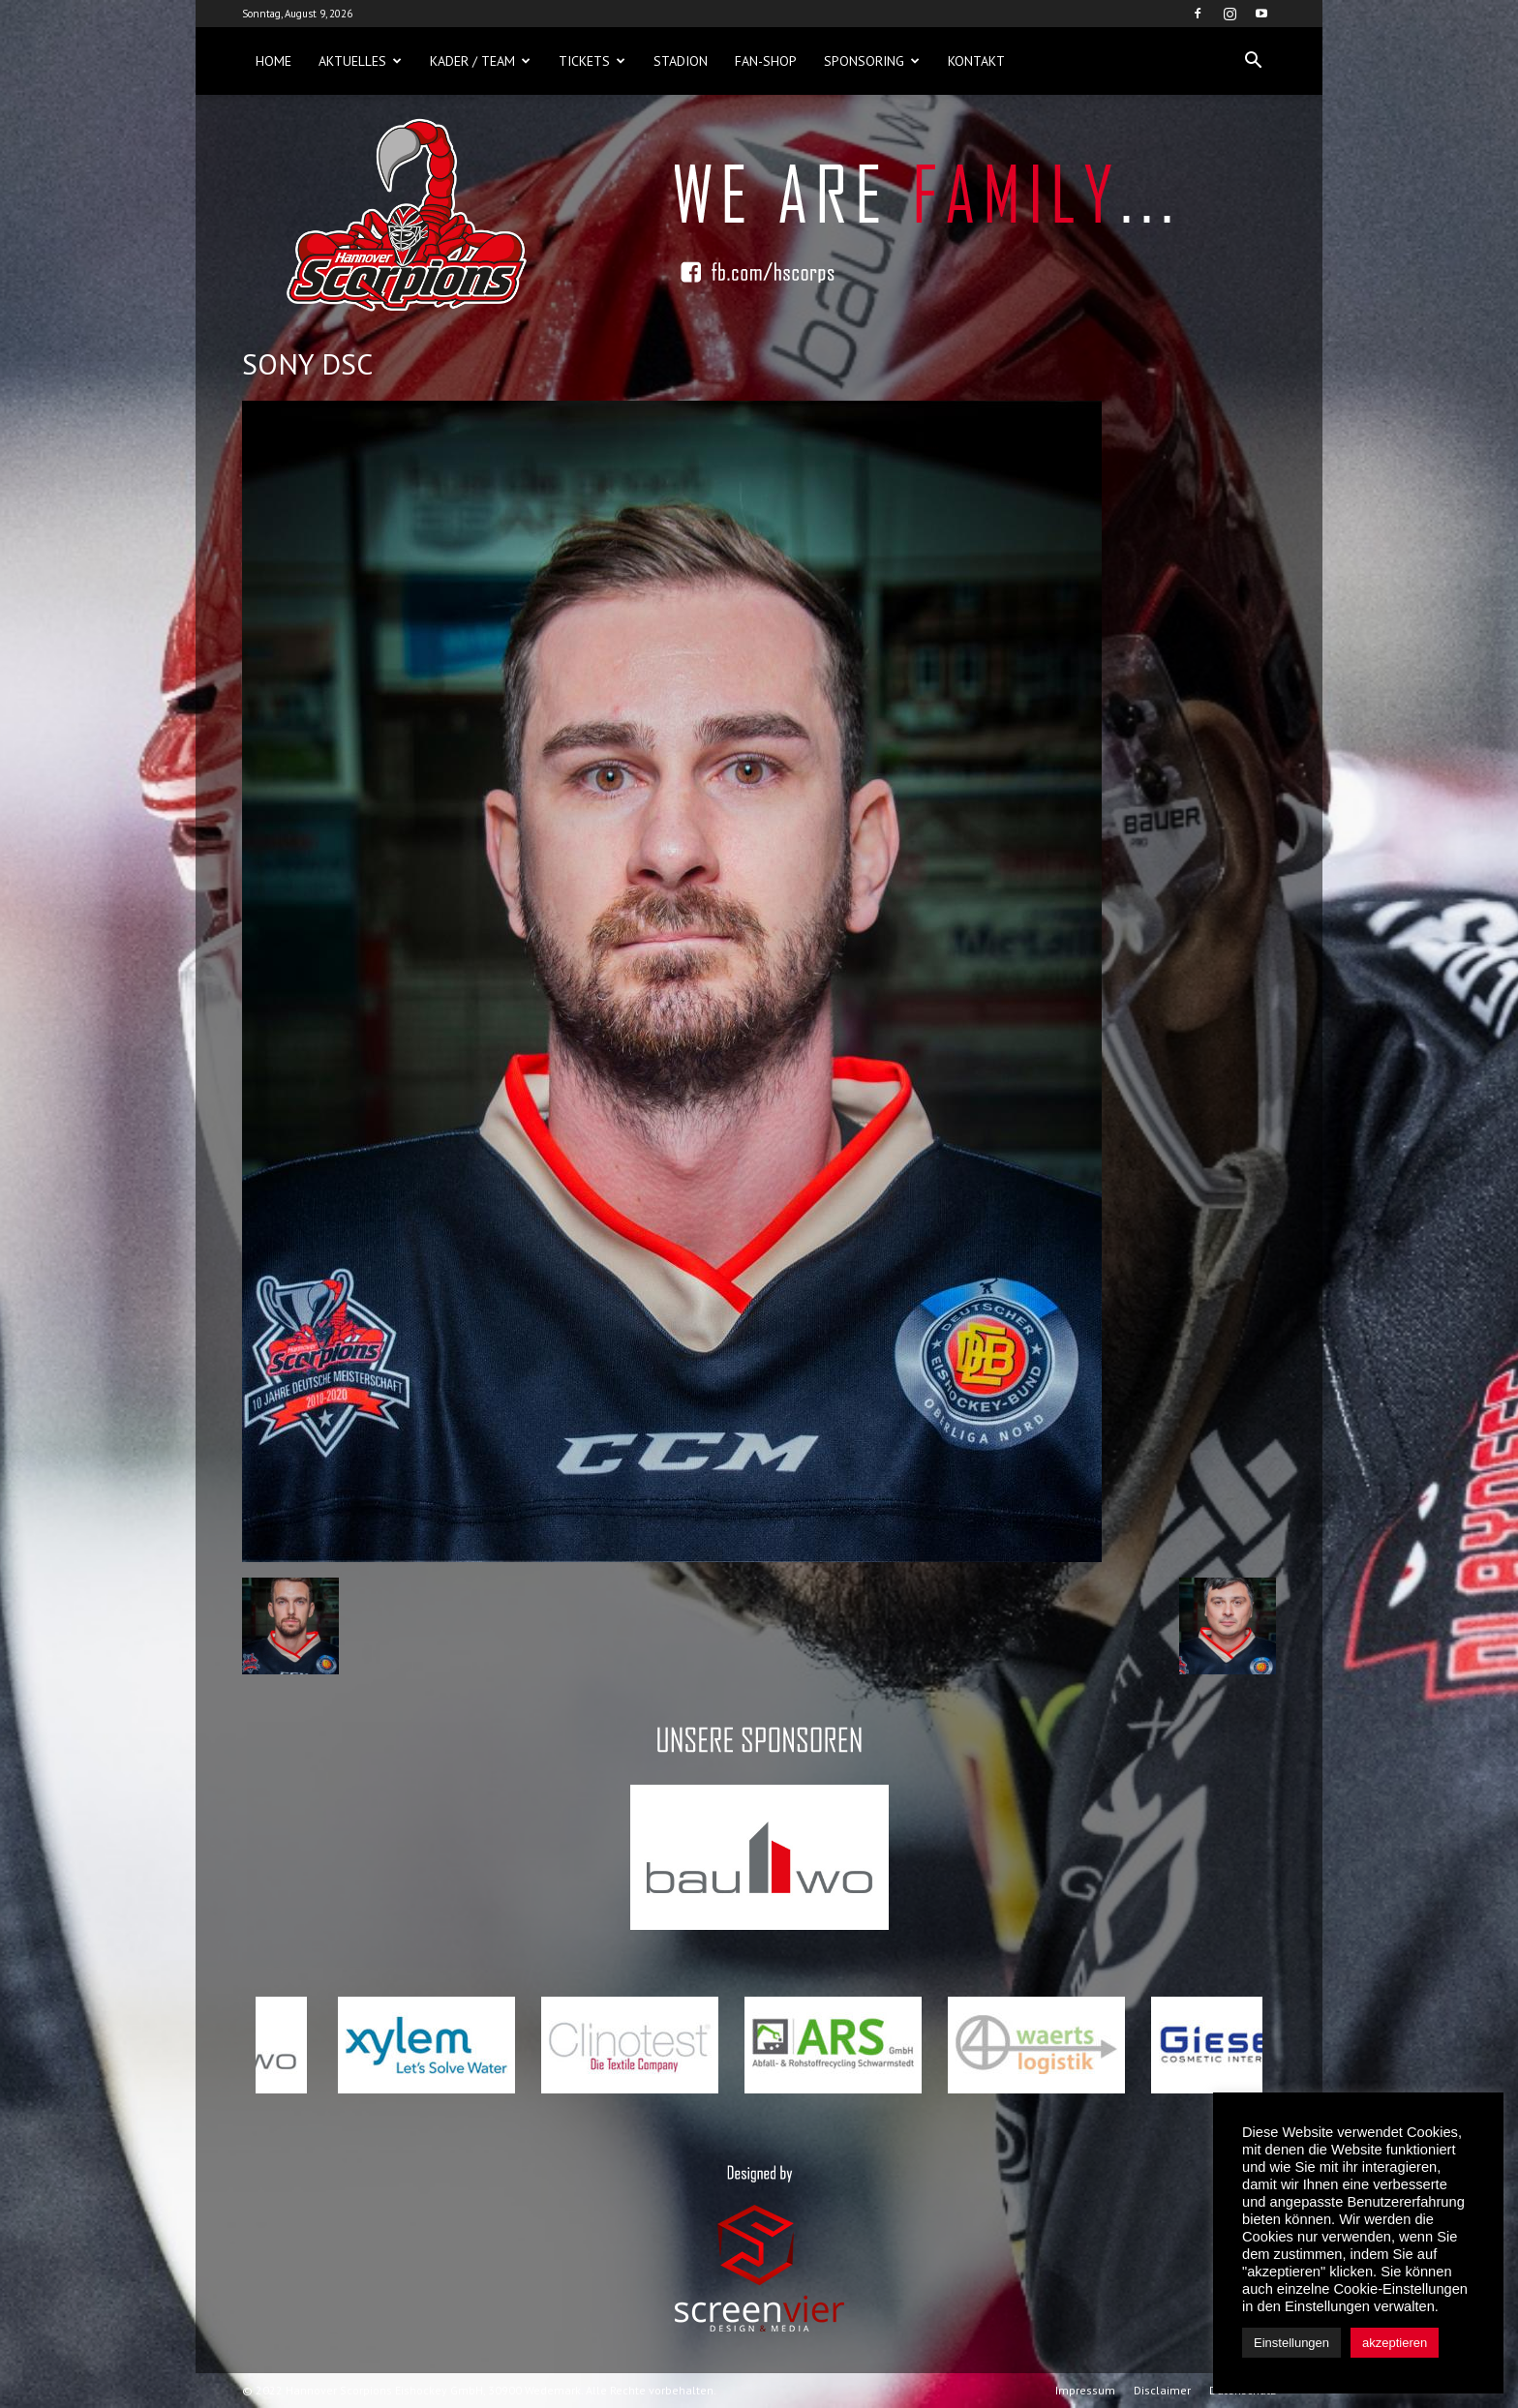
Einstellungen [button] (1291, 2342)
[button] (1253, 61)
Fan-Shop (766, 61)
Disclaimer (1162, 2390)
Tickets (592, 61)
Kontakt (976, 61)
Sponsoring (872, 61)
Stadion (680, 61)
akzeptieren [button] (1394, 2342)
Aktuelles (360, 61)
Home (273, 61)
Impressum (1085, 2390)
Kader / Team (480, 61)
